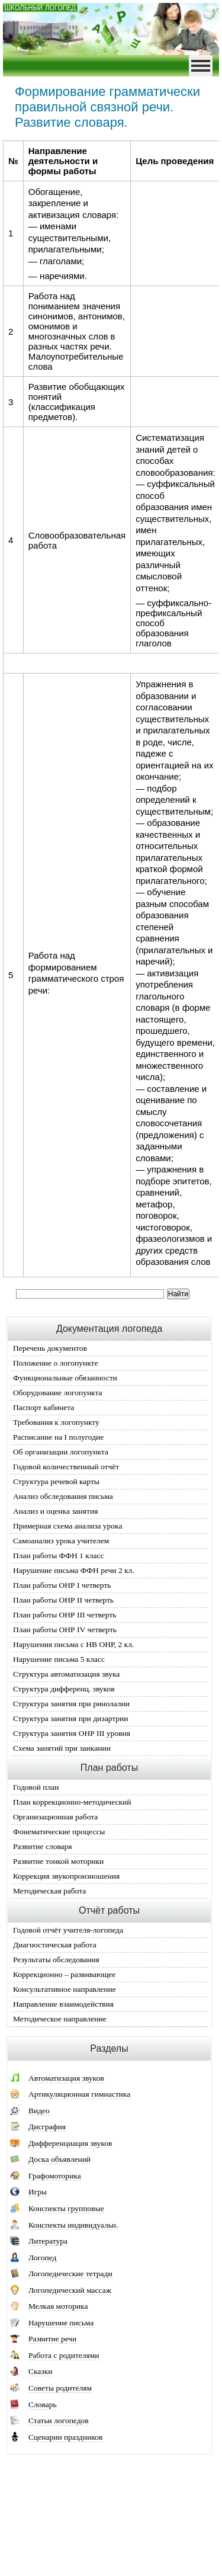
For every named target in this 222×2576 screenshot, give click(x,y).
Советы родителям (60, 2387)
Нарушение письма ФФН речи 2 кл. (73, 1570)
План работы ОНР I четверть (62, 1585)
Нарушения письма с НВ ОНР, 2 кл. (73, 1644)
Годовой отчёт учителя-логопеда (68, 1929)
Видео (39, 2110)
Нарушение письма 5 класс (59, 1659)
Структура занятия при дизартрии (70, 1718)
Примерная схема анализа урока (67, 1525)
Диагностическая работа (54, 1944)
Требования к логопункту (56, 1422)
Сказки (40, 2371)
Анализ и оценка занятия (55, 1511)
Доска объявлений (59, 2159)
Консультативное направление (64, 1989)
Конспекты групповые (66, 2208)
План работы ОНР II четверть (63, 1599)
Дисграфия (47, 2126)
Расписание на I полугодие (58, 1437)
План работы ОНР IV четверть (65, 1629)
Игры (37, 2191)
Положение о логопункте (55, 1363)
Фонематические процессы (59, 1831)
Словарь (42, 2404)
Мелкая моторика (58, 2306)
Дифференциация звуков (70, 2143)
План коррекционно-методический (72, 1802)
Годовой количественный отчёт (66, 1466)
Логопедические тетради (70, 2273)
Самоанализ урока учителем (61, 1540)
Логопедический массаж (69, 2290)
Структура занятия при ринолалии (71, 1703)
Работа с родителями (63, 2355)
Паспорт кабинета (43, 1407)
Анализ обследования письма (63, 1496)
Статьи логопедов (58, 2420)
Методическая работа (49, 1890)
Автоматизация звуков (66, 2078)
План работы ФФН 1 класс (58, 1555)
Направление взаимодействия (63, 2004)
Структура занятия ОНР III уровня (71, 1733)
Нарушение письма (61, 2322)
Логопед (42, 2257)
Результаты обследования (56, 1959)
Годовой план (36, 1787)
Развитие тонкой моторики (58, 1861)
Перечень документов (50, 1348)
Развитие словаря (42, 1846)
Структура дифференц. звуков (64, 1688)
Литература (47, 2241)
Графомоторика (54, 2175)
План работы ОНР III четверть (64, 1614)
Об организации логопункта (60, 1451)
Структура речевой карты (56, 1481)
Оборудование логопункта (57, 1392)
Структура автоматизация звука (66, 1674)
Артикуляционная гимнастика (79, 2094)
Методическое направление (60, 2018)
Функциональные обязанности (65, 1377)
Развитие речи (52, 2338)
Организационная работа (55, 1816)
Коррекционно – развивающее (64, 1974)
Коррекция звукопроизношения (66, 1876)
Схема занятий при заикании (62, 1748)
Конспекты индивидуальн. (73, 2225)
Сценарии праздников (65, 2437)
